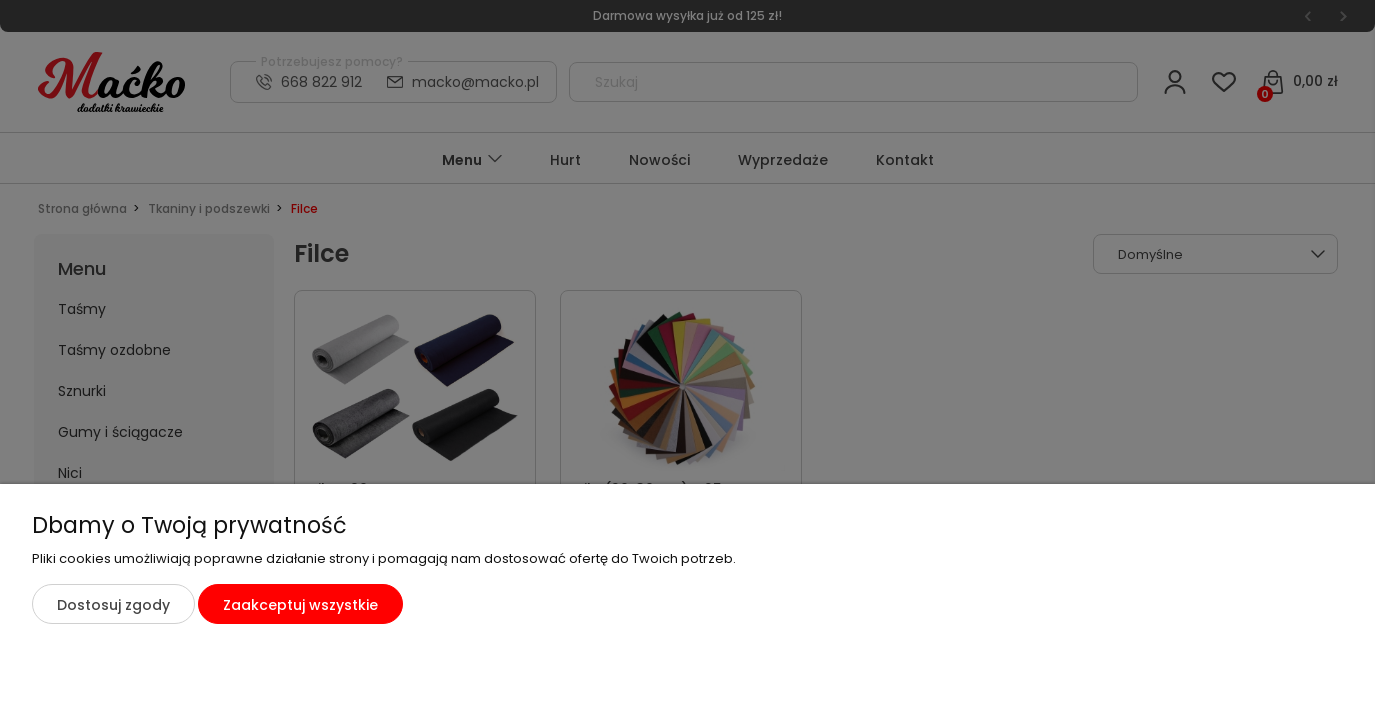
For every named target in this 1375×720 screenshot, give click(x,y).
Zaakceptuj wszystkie (300, 605)
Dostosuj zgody (113, 605)
